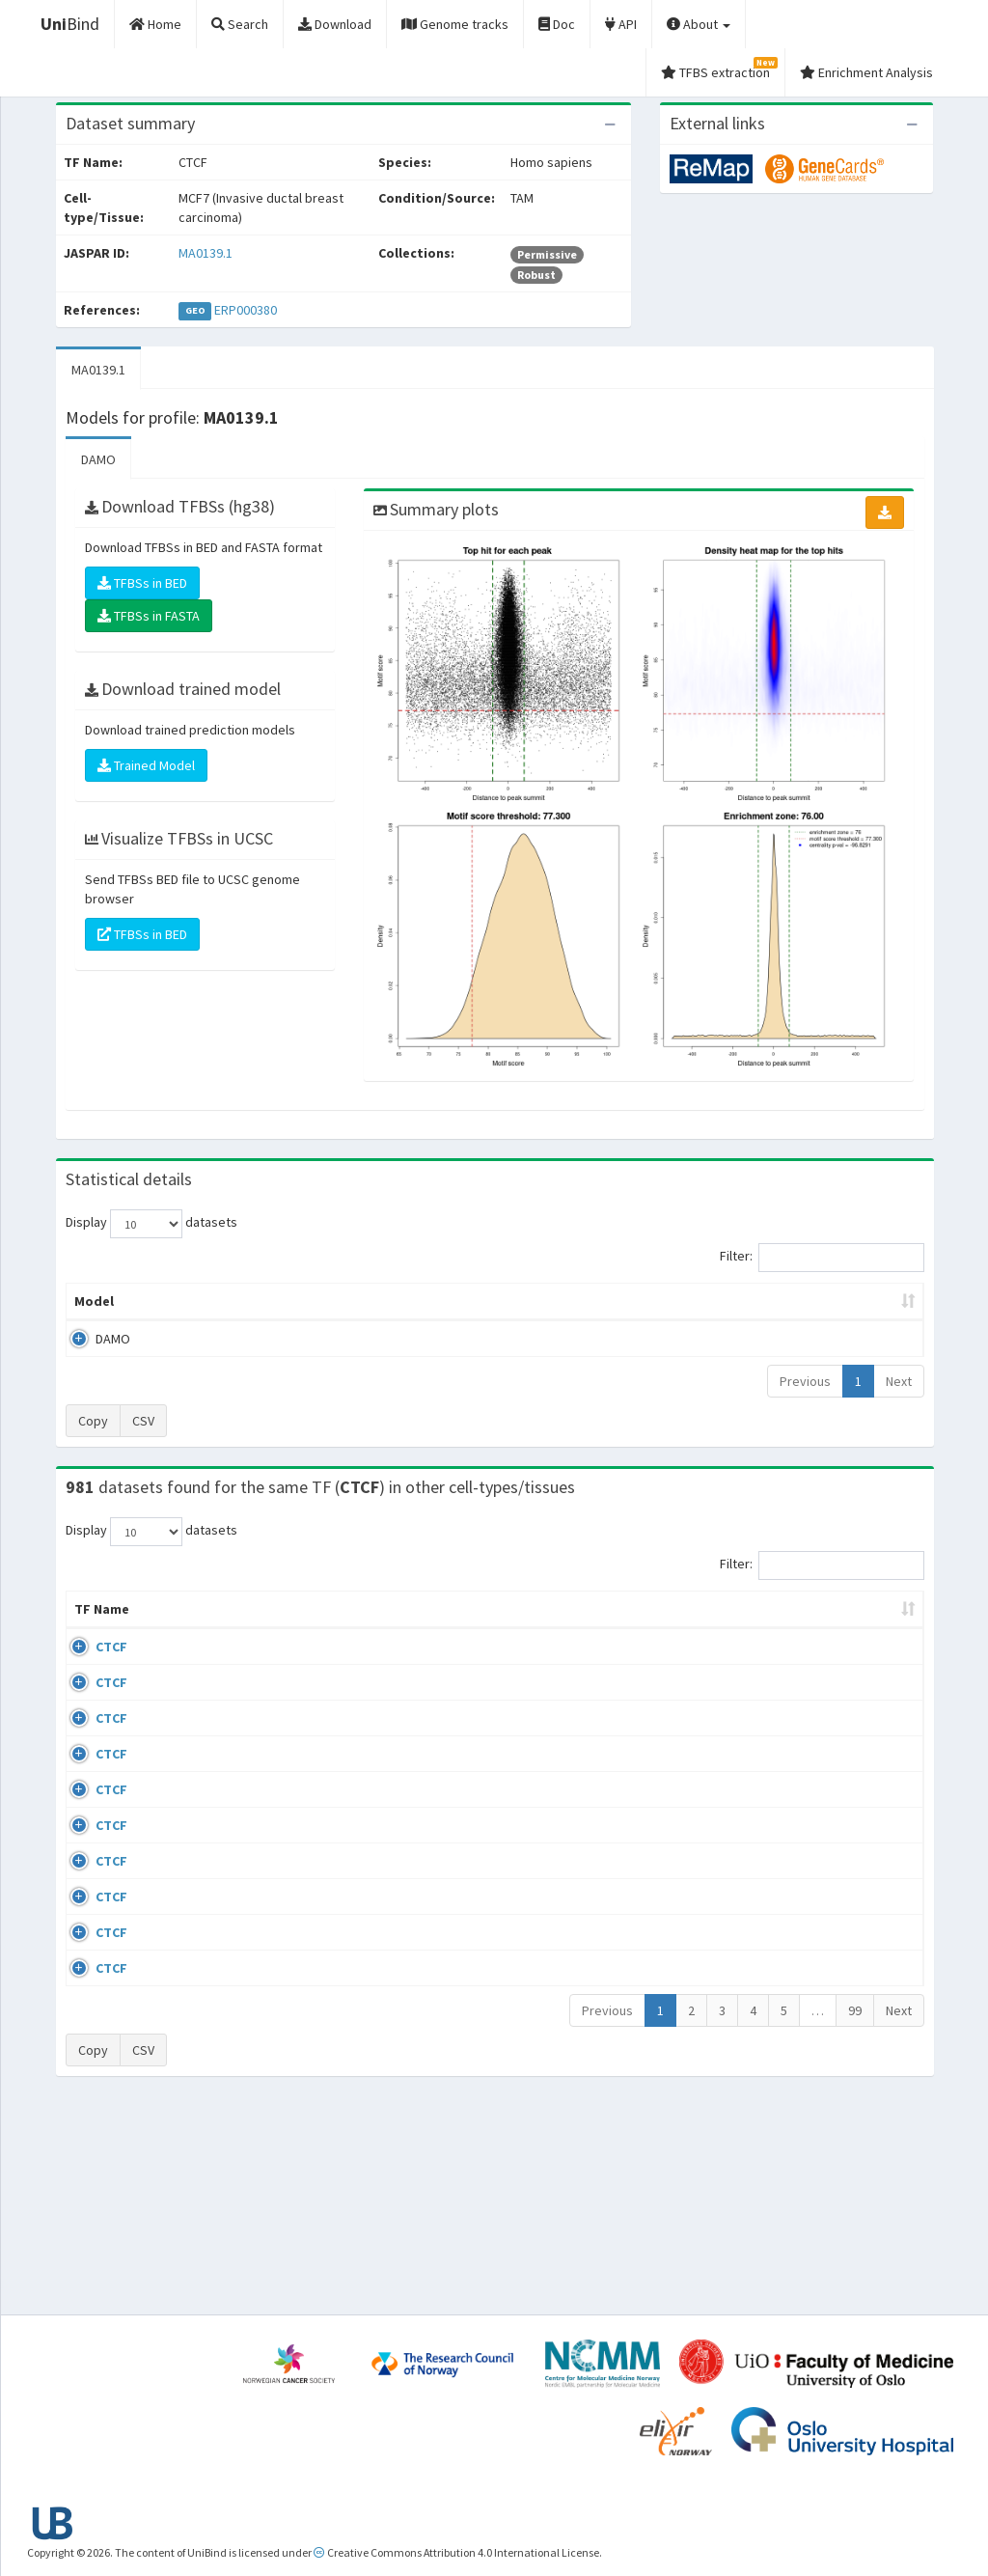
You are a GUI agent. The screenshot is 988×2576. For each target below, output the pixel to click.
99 (855, 2215)
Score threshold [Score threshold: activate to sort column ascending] (636, 1301)
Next (899, 1381)
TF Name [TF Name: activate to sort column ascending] (92, 1618)
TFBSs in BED (142, 583)
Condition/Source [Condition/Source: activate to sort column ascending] (344, 1628)
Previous (805, 1381)
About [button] (698, 24)
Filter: (822, 1257)
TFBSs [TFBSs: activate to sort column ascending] (525, 1301)
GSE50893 (769, 1927)
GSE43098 (769, 1666)
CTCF (90, 1666)
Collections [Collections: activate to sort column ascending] (564, 1628)
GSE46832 (769, 1722)
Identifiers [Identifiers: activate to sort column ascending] (775, 1628)
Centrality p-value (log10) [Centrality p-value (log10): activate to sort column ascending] (809, 1301)
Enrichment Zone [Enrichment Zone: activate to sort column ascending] (411, 1301)
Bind (70, 24)
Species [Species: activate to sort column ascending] (664, 1628)
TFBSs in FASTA (148, 615)
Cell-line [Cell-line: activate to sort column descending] (173, 1628)
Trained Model (146, 765)
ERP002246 (772, 1814)
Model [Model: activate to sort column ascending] (94, 1301)
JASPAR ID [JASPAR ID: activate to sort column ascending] (870, 1618)
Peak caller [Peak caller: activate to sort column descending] (187, 1301)
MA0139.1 (205, 253)
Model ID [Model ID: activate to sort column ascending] (290, 1301)
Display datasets (151, 1223)
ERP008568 (772, 1871)
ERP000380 (245, 310)
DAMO (98, 459)
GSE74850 (769, 1778)
